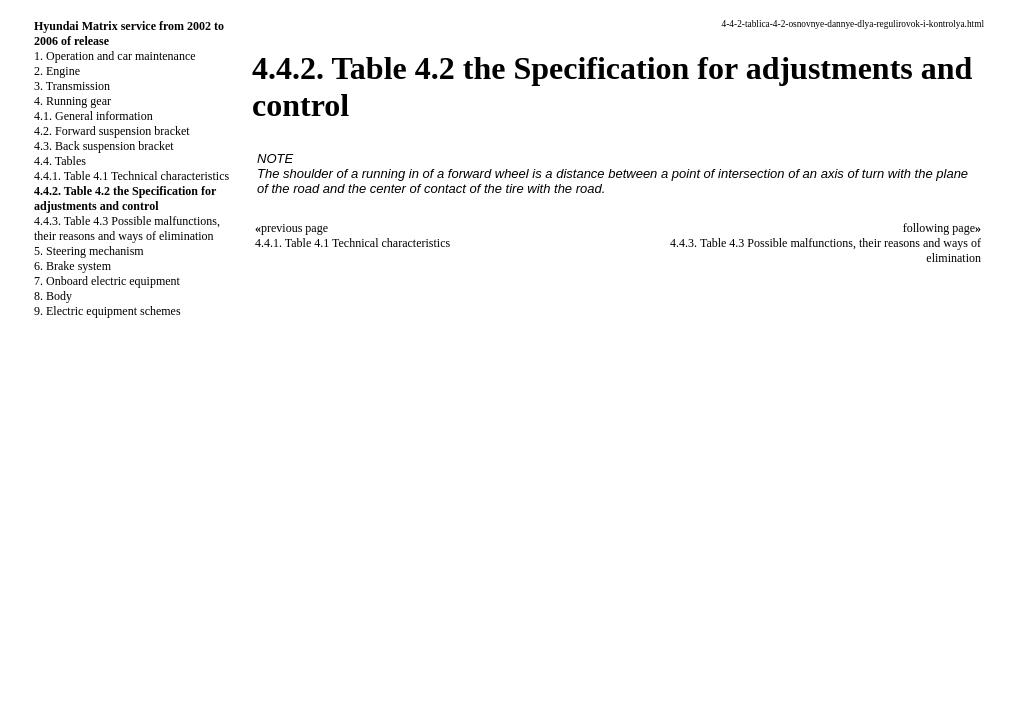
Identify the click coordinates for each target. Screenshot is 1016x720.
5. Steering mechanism (89, 251)
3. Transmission (72, 86)
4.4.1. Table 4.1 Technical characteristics (131, 176)
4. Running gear (72, 101)
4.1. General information (93, 116)
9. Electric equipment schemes (107, 311)
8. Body (53, 296)
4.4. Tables (60, 161)
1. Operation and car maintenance (115, 56)
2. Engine (57, 71)
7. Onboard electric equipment (107, 281)
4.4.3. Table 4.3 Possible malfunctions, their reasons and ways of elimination (127, 228)
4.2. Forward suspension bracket (112, 131)
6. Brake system (72, 266)
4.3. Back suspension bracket (104, 146)
